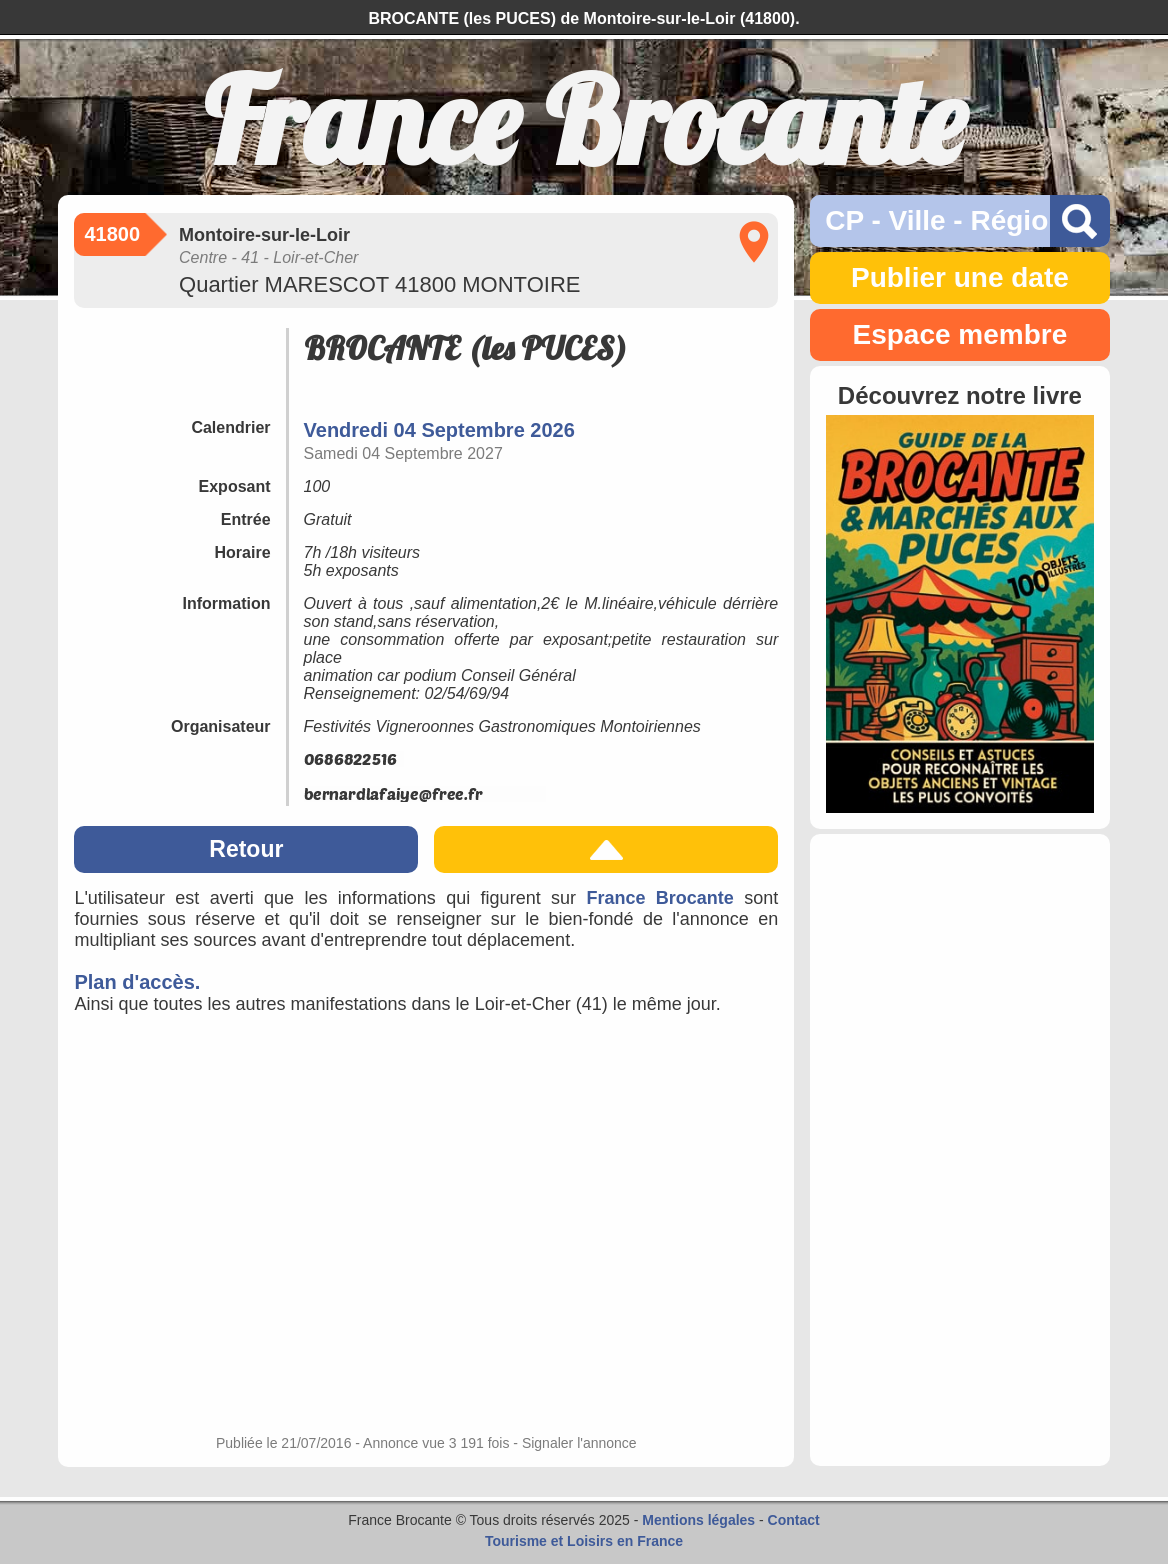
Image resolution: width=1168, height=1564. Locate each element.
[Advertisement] (959, 1150)
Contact (794, 1520)
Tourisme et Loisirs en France (584, 1541)
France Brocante (659, 898)
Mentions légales (698, 1520)
